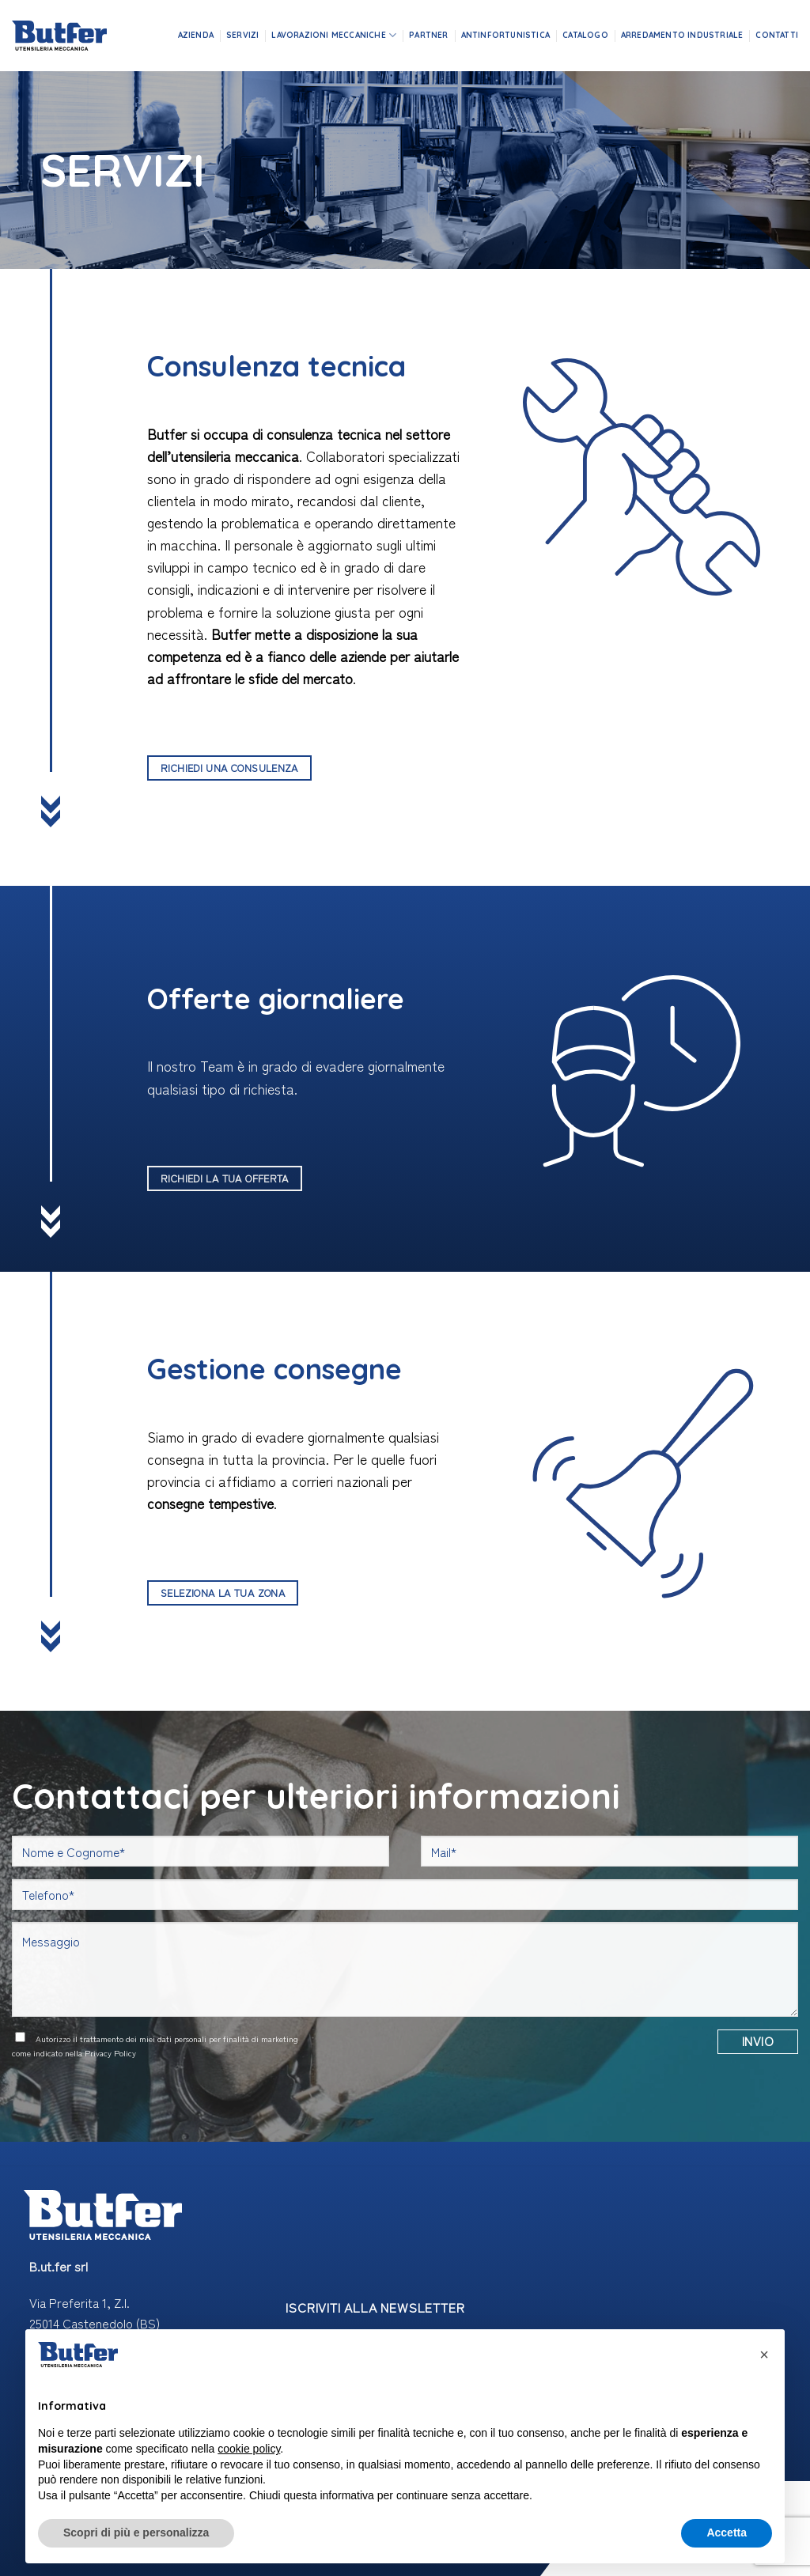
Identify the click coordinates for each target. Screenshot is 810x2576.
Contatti (776, 35)
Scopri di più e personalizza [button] (136, 2532)
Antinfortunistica (505, 35)
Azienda (196, 35)
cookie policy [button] (249, 2448)
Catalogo (585, 35)
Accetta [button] (726, 2532)
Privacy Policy (110, 2053)
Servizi (242, 35)
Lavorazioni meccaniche (333, 35)
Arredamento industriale (682, 35)
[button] (764, 2354)
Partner (428, 35)
